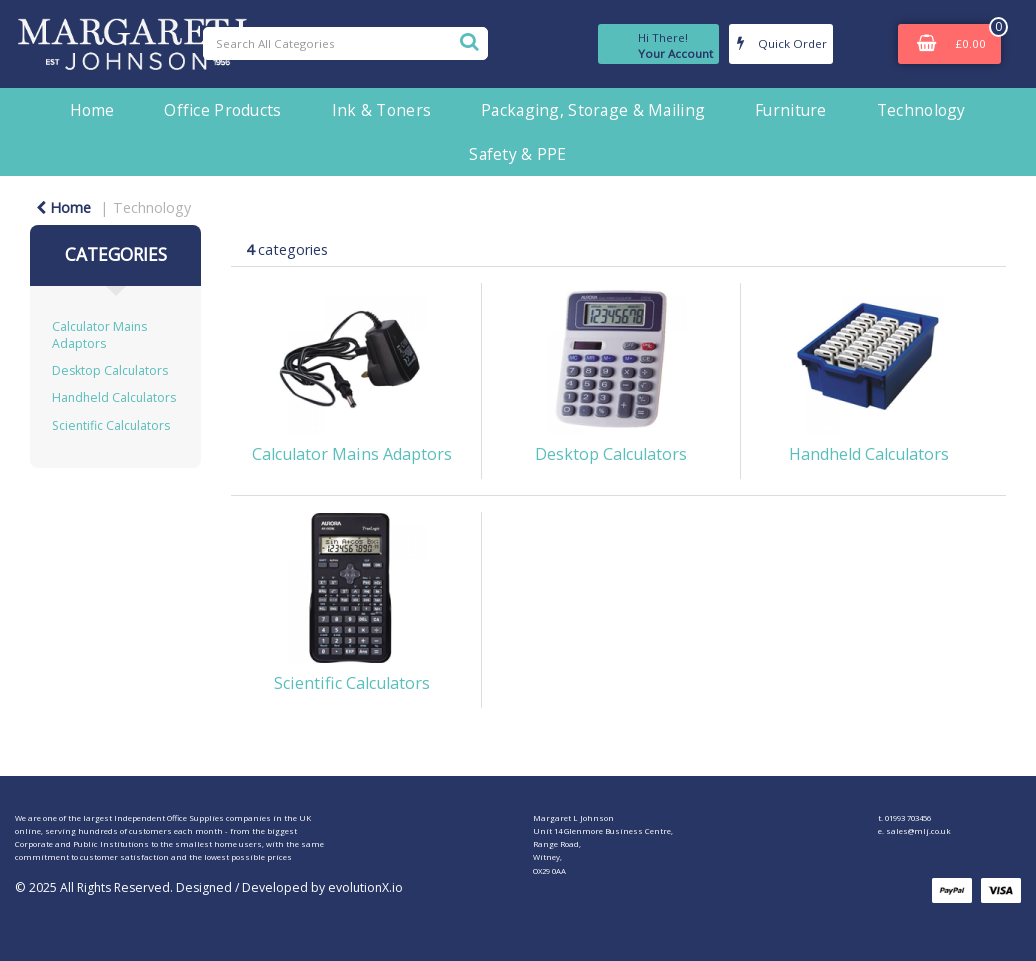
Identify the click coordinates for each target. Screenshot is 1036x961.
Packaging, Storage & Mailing (593, 110)
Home (92, 110)
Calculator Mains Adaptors (99, 335)
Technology (921, 110)
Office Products (222, 110)
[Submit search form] (469, 41)
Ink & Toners (381, 110)
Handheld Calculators (114, 397)
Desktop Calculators (110, 370)
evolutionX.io (365, 887)
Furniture (791, 110)
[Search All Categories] (345, 43)
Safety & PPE (517, 154)
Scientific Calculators (111, 425)
